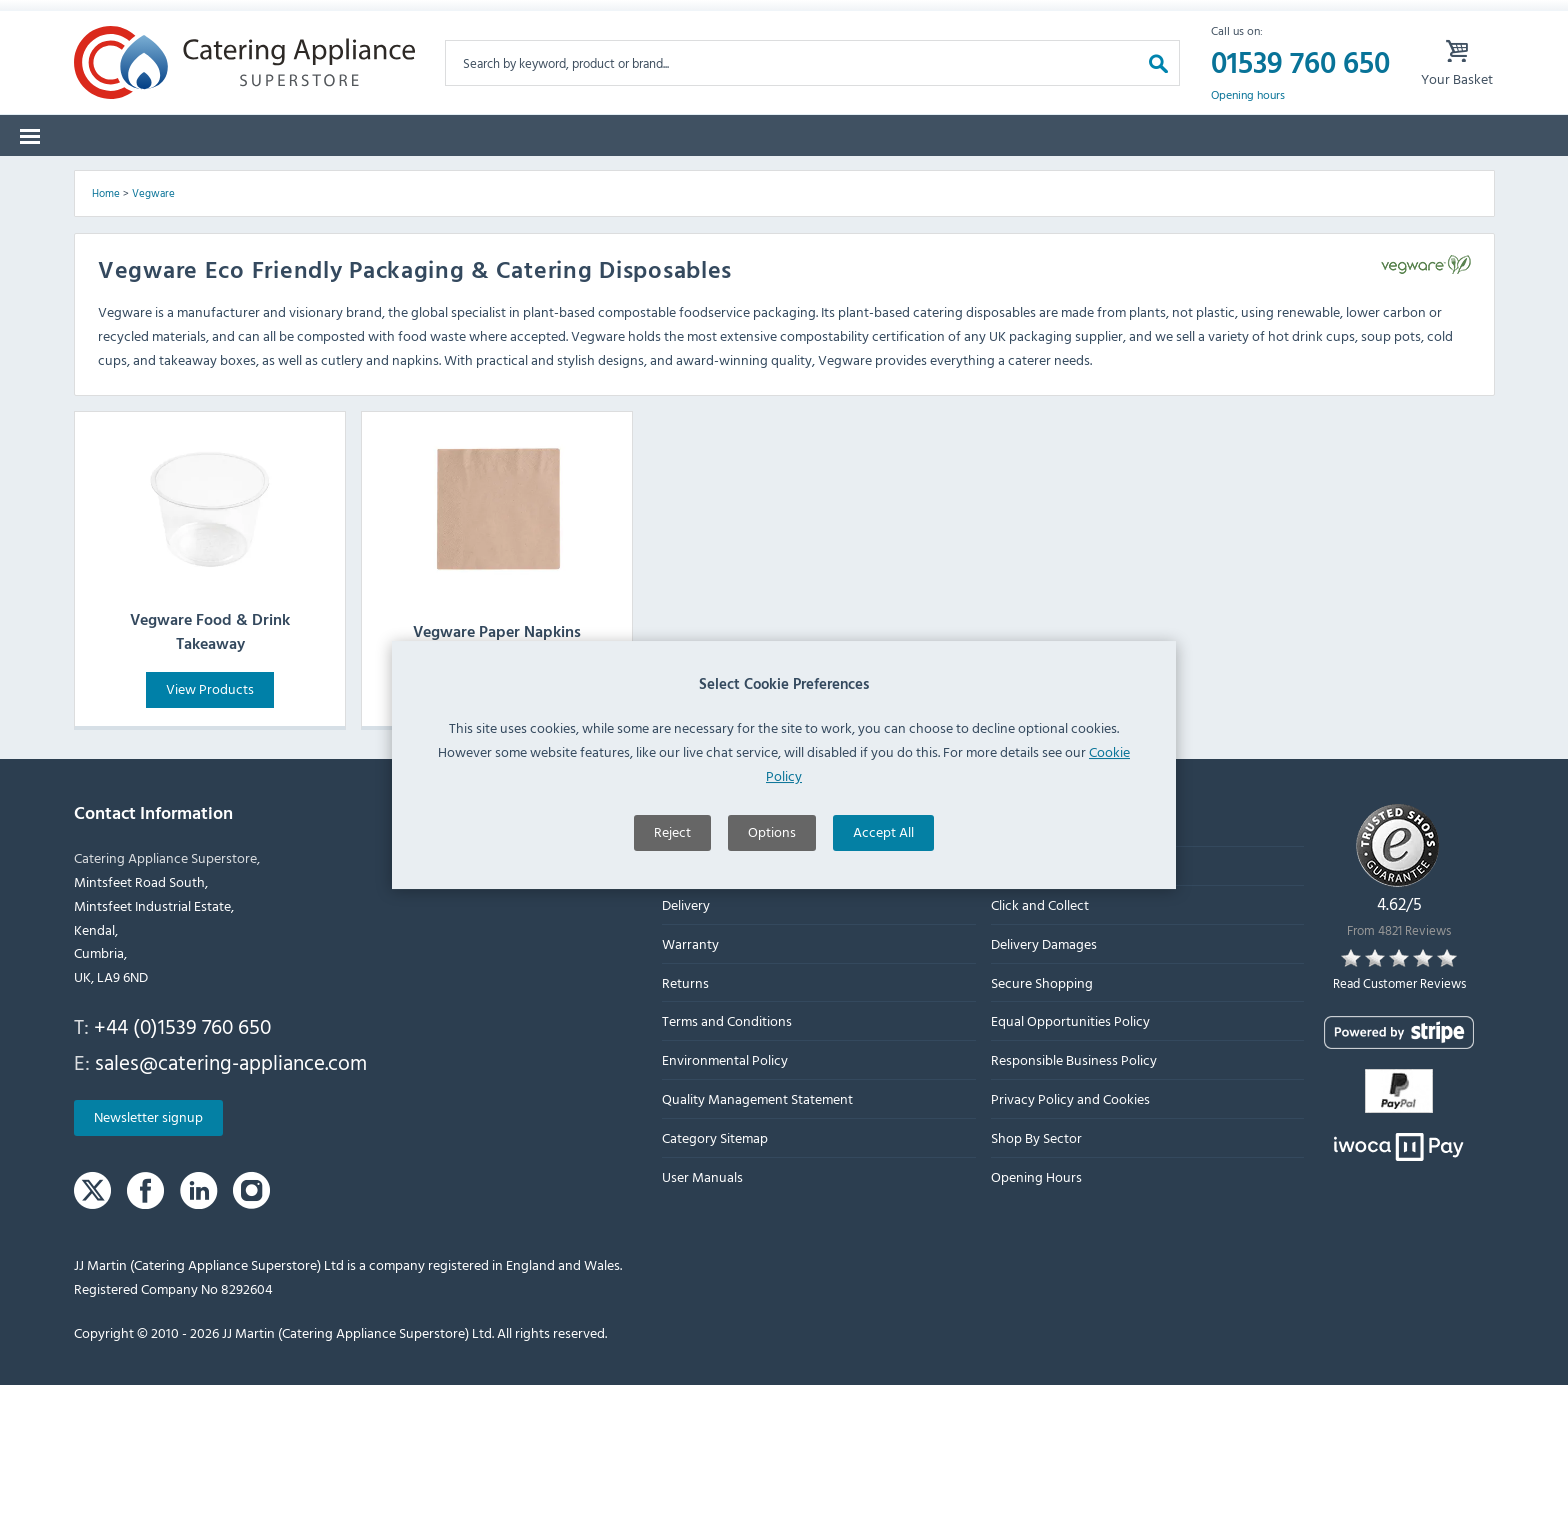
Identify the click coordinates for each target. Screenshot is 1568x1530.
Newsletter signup (148, 1262)
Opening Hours (1035, 1321)
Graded (1105, 179)
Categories (126, 179)
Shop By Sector (1035, 1282)
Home (106, 339)
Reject (672, 892)
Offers (1009, 179)
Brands (234, 179)
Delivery (686, 1050)
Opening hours (1248, 126)
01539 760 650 (1300, 94)
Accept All (883, 892)
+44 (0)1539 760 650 (182, 1172)
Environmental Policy (725, 1205)
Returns (685, 1127)
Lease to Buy (1319, 179)
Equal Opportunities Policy (1069, 1166)
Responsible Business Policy (1073, 1205)
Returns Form (311, 19)
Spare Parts (344, 179)
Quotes (1204, 179)
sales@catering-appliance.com (231, 1207)
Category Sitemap (715, 1282)
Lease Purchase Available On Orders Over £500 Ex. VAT (799, 19)
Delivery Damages (1043, 1089)
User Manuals (702, 1321)
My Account (1068, 19)
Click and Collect (1039, 1050)
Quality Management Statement (757, 1244)
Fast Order (1443, 179)
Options (772, 892)
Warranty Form (154, 19)
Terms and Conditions (727, 1166)
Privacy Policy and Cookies (1069, 1244)
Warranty (690, 1089)
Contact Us (1023, 1011)
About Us (690, 1011)
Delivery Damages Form (494, 19)
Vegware (153, 339)
